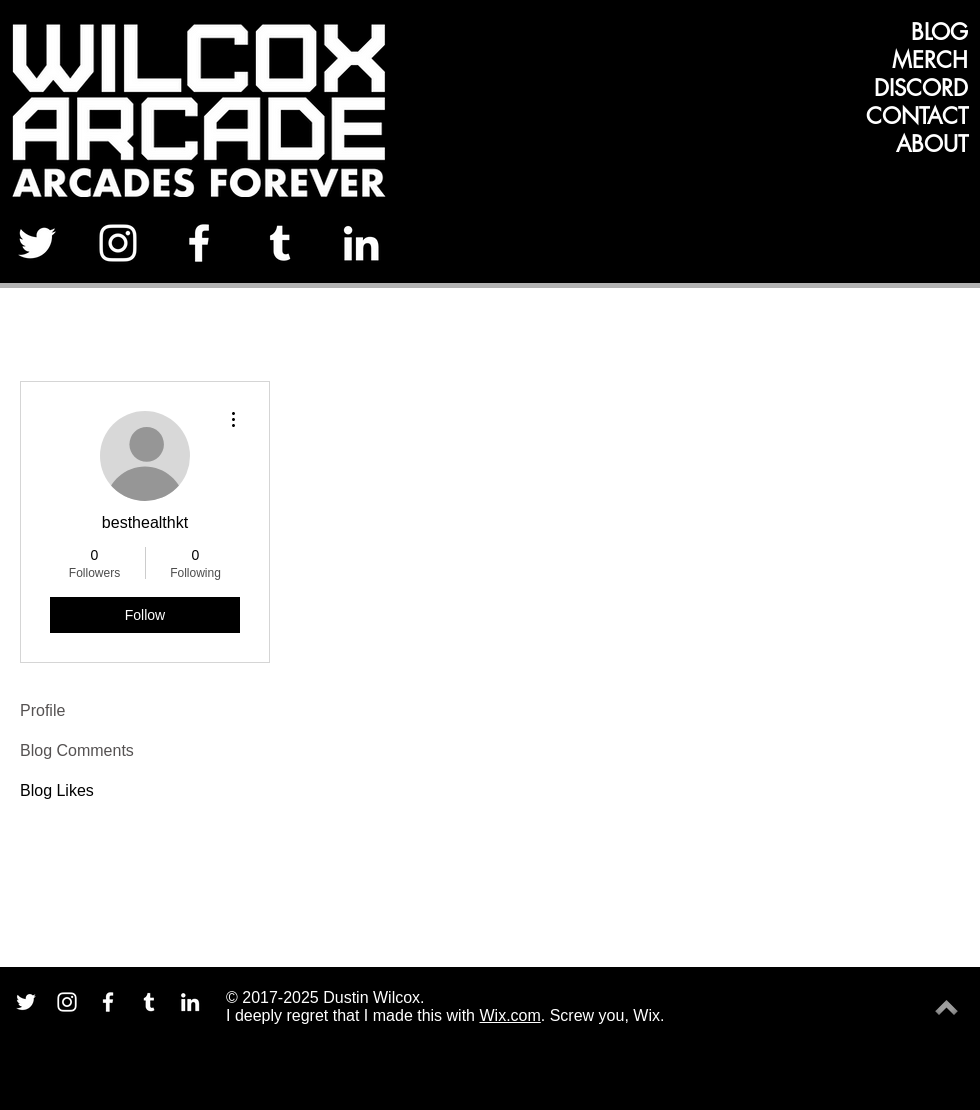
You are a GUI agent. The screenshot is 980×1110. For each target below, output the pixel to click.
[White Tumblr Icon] (280, 243)
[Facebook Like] (907, 250)
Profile (42, 710)
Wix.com (509, 1015)
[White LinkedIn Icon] (361, 243)
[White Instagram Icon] (118, 243)
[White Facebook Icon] (199, 243)
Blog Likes (57, 790)
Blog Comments (77, 750)
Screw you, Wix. (607, 1015)
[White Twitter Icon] (37, 243)
